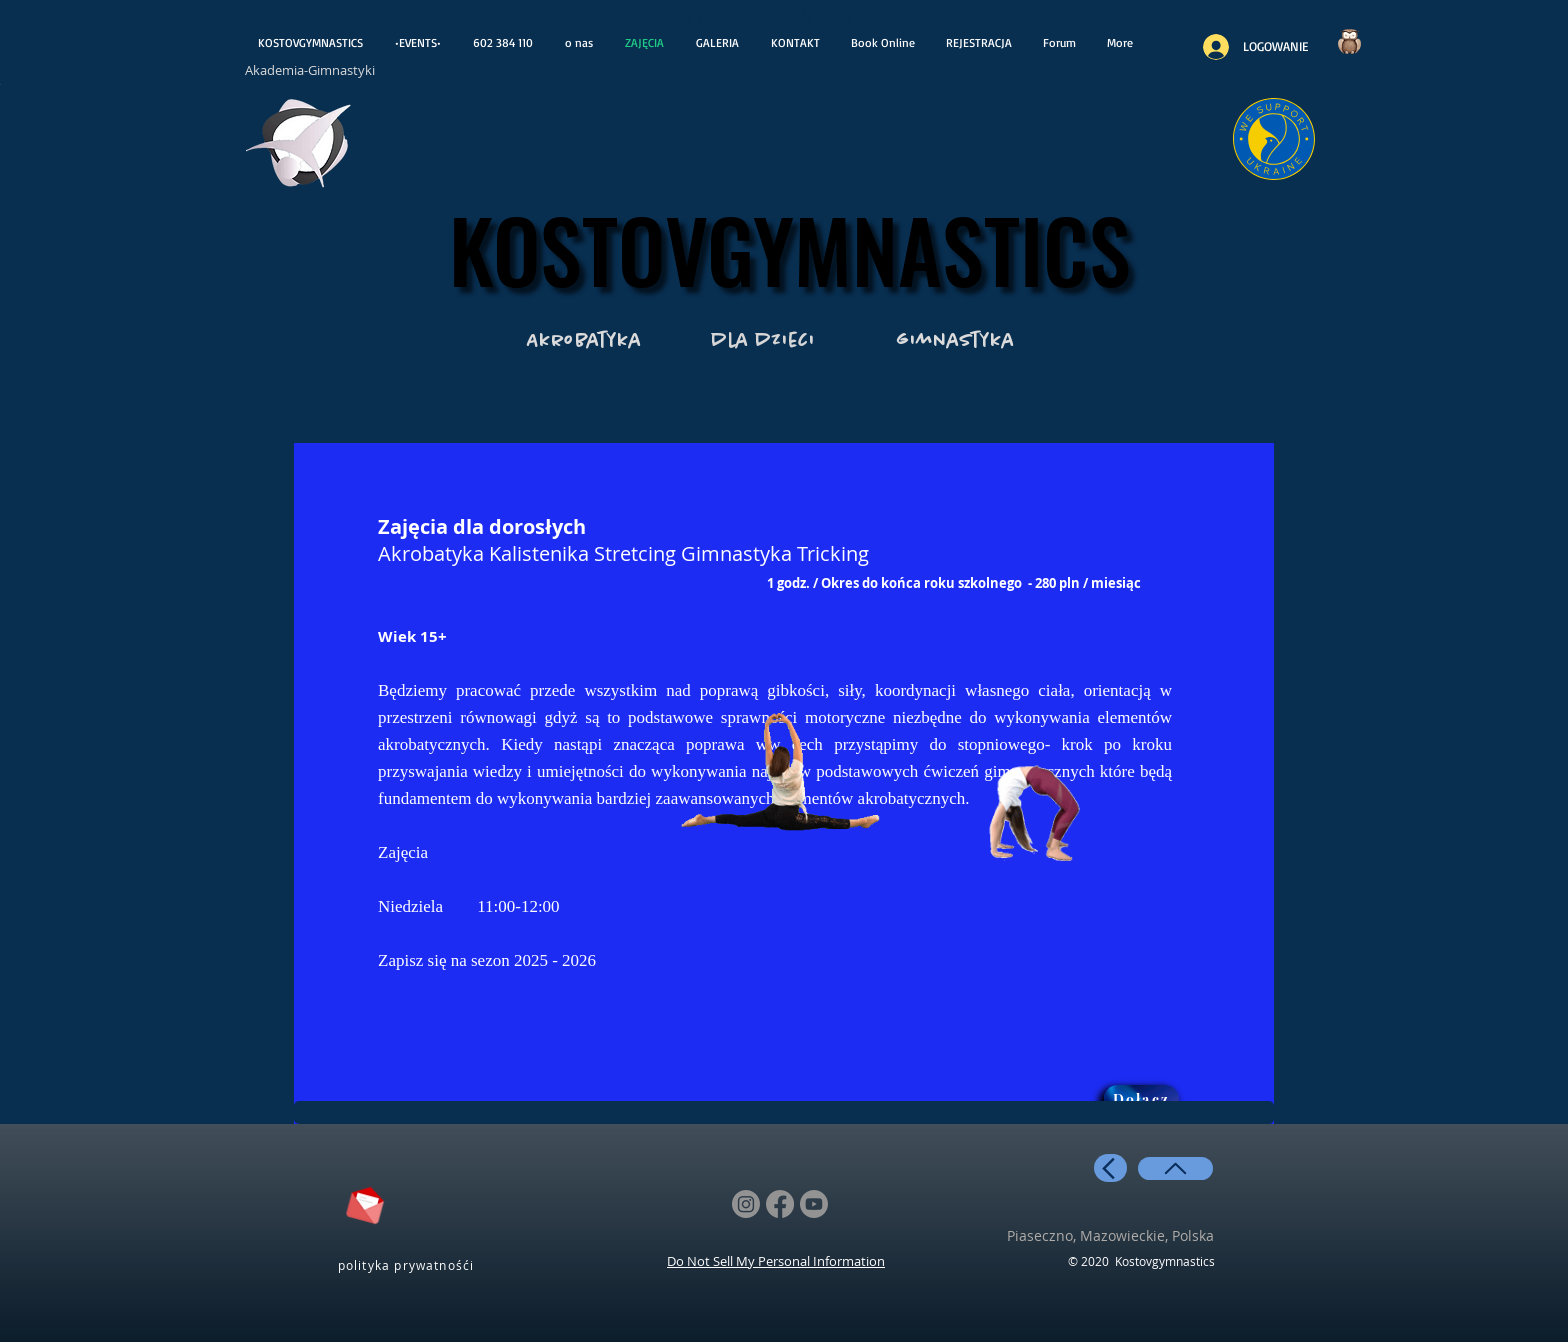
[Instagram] (746, 1204)
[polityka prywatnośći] (408, 1264)
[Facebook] (780, 1204)
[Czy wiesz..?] (1349, 41)
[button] (978, 43)
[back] (1110, 1168)
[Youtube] (814, 1204)
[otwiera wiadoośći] (299, 148)
